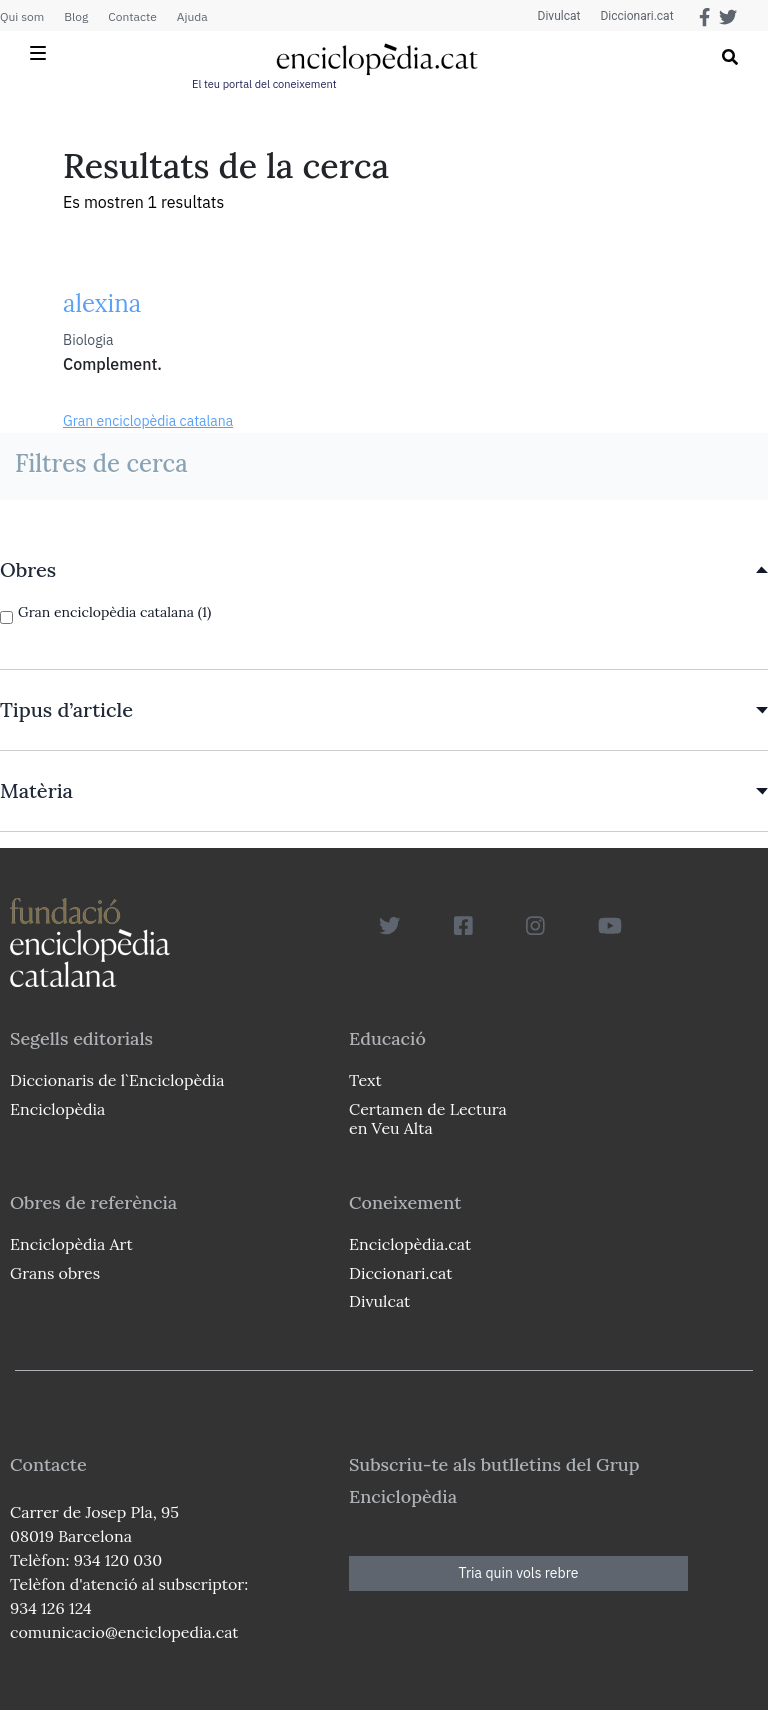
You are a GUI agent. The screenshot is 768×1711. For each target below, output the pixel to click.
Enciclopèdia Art (71, 1244)
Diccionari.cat (636, 16)
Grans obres (55, 1273)
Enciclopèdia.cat (410, 1244)
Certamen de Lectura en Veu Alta (428, 1118)
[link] (384, 570)
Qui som (22, 16)
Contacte (132, 16)
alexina (102, 303)
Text (365, 1080)
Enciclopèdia (57, 1109)
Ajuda (192, 16)
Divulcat (559, 16)
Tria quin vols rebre (519, 1573)
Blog (76, 16)
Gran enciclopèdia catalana (148, 421)
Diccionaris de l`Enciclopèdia (117, 1080)
